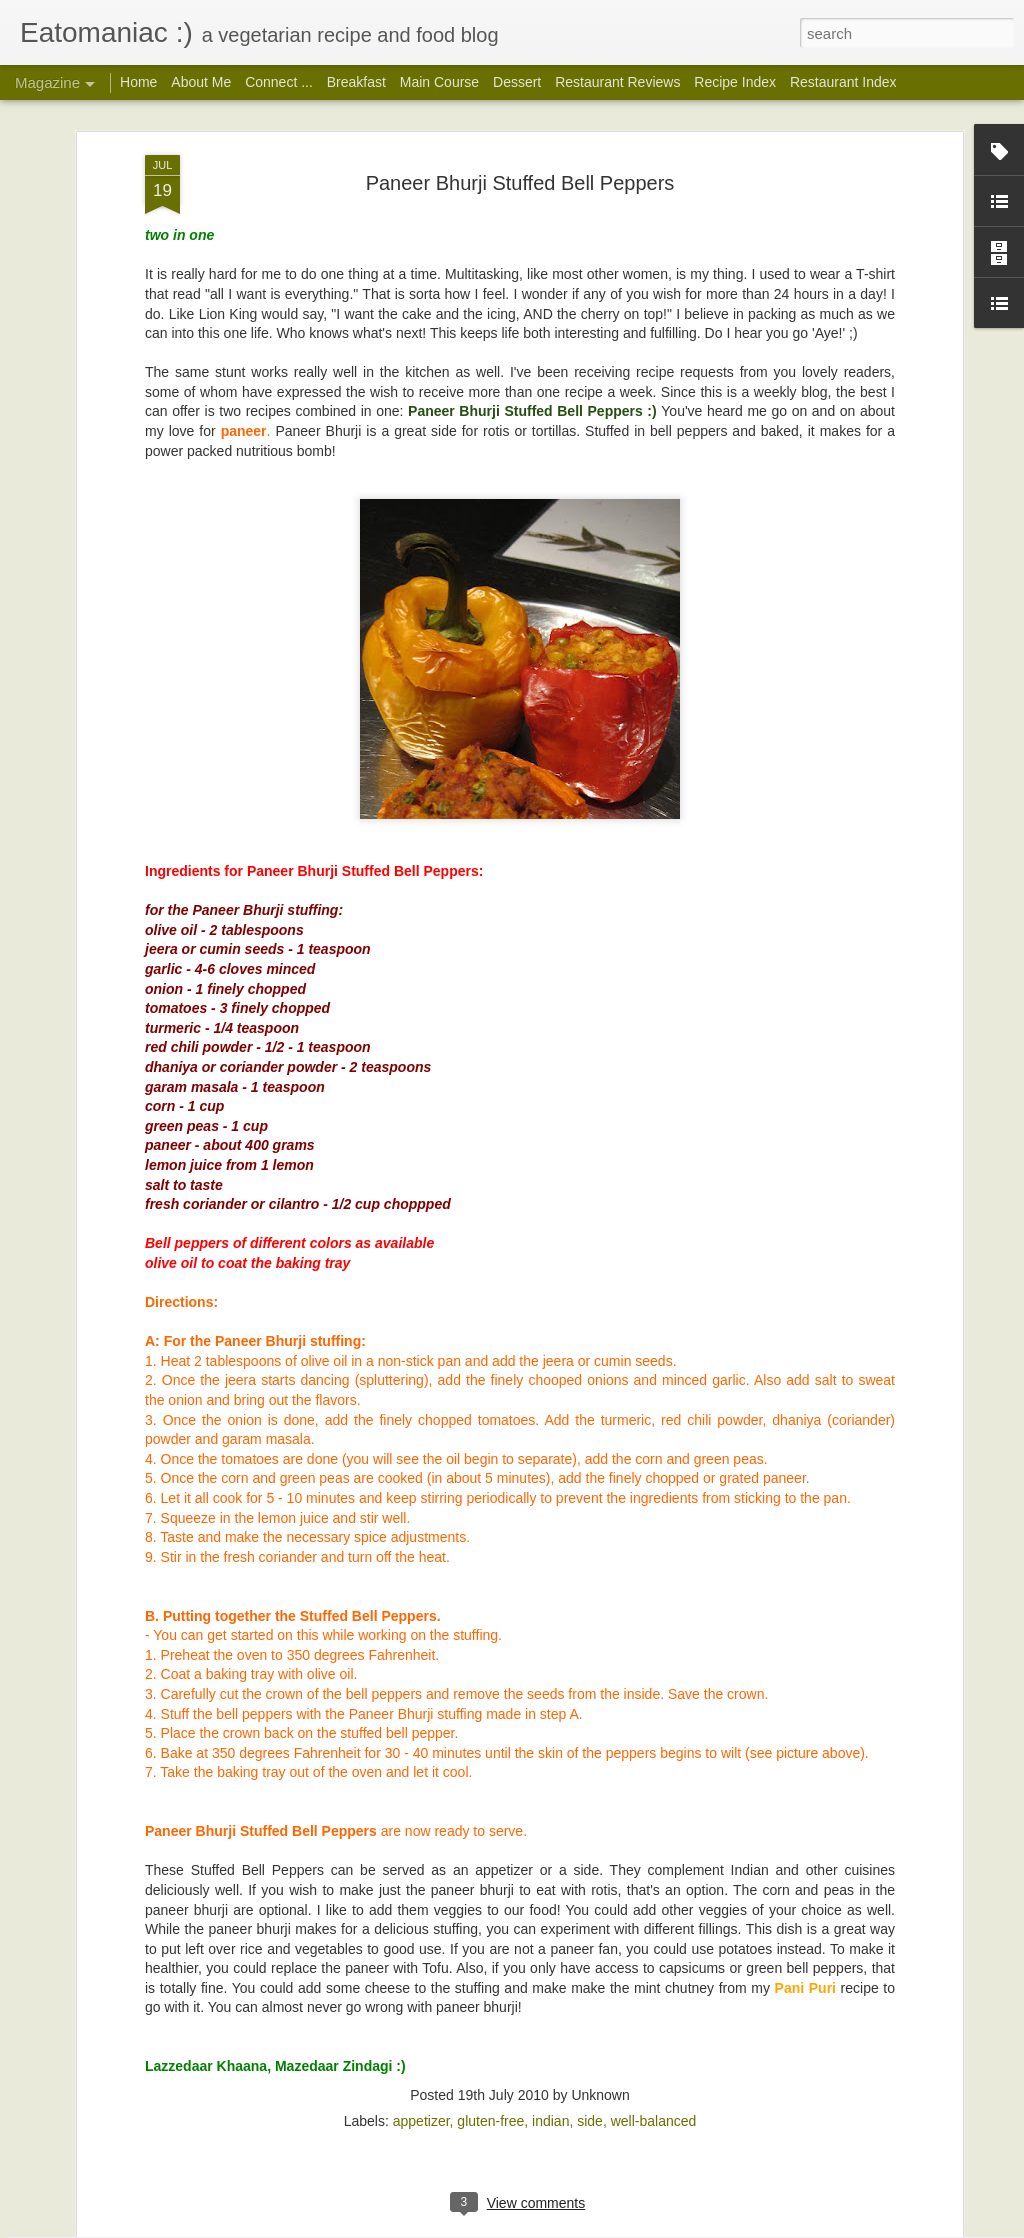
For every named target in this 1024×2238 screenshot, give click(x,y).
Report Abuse (726, 2227)
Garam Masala (363, 1761)
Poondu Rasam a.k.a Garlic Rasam (436, 1534)
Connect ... (279, 82)
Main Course (439, 82)
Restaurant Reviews (617, 82)
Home (138, 82)
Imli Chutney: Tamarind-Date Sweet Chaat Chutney (492, 1988)
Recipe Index (735, 82)
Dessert (517, 82)
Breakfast (356, 82)
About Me (201, 82)
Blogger (667, 2227)
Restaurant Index (843, 82)
